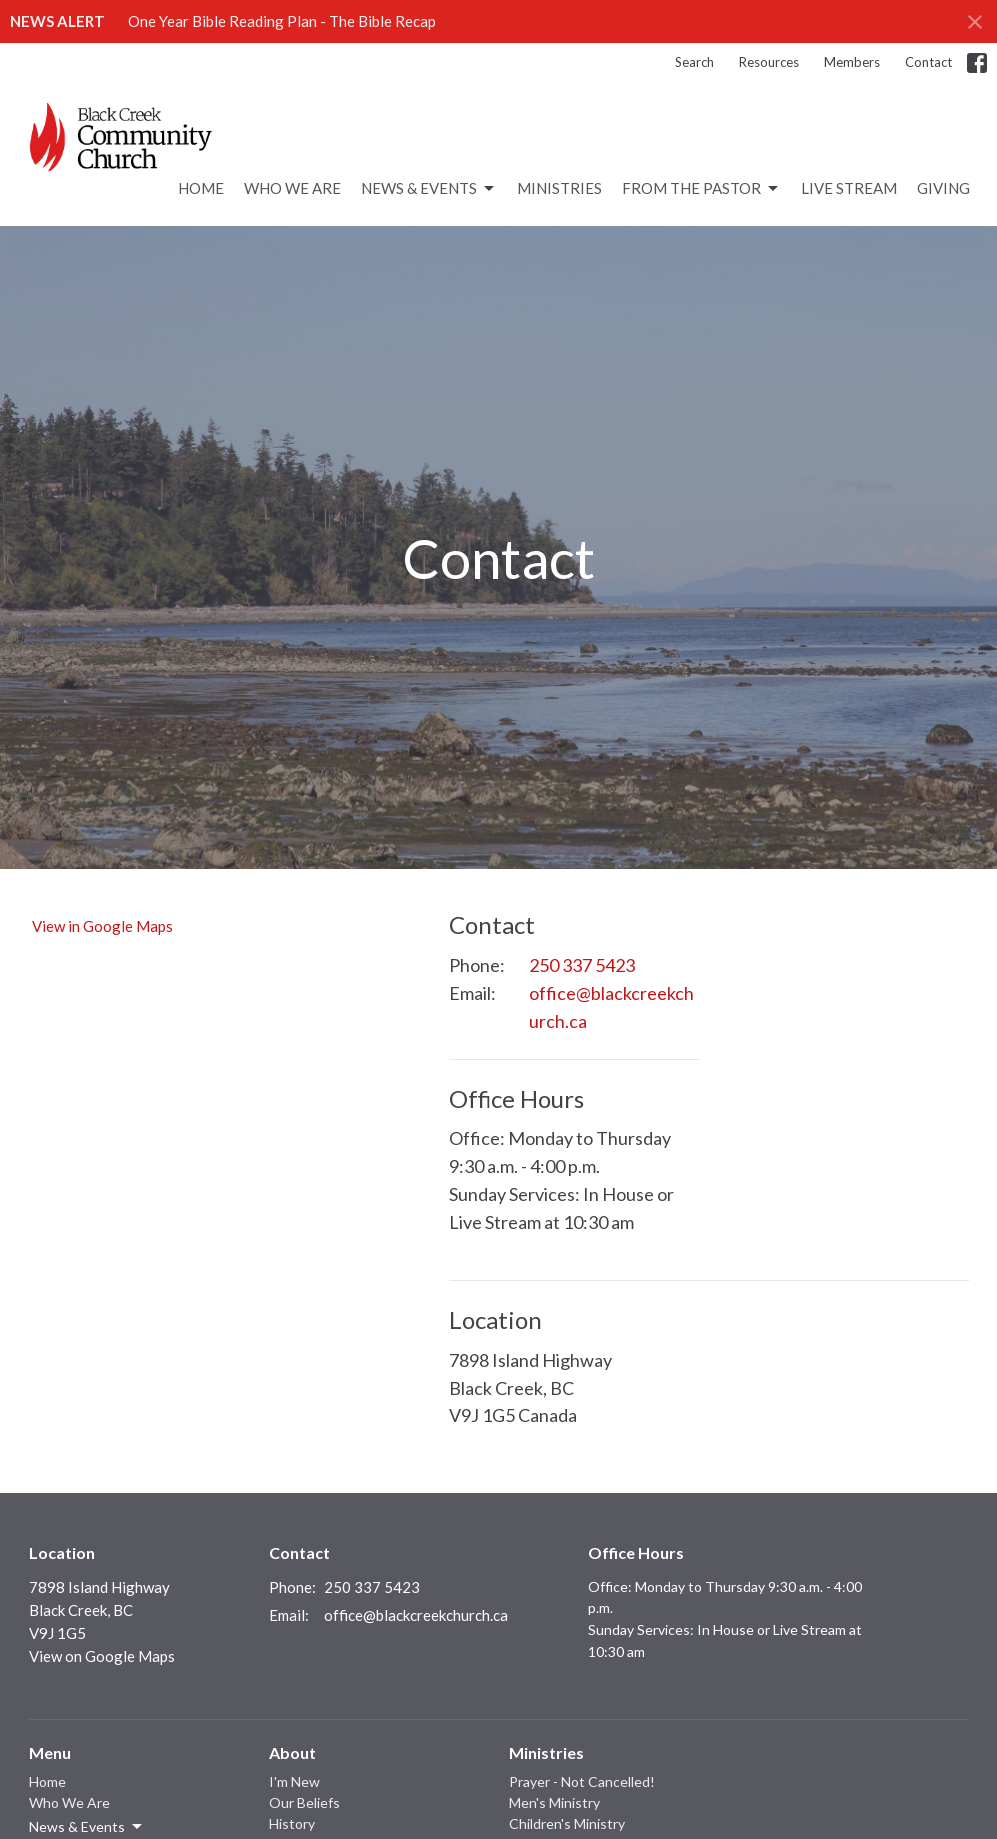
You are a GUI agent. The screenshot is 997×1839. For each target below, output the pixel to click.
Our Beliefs (304, 1802)
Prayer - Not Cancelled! (582, 1781)
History (292, 1823)
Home (201, 188)
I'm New (294, 1781)
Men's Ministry (554, 1802)
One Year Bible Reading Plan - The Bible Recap (282, 21)
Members (852, 62)
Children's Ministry (567, 1823)
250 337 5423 (582, 965)
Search (694, 62)
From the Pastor (701, 189)
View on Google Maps (102, 1656)
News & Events (429, 189)
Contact (928, 62)
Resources (769, 62)
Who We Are (292, 188)
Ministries (559, 188)
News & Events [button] (87, 1827)
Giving (943, 188)
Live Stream (849, 188)
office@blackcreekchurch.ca (611, 1007)
